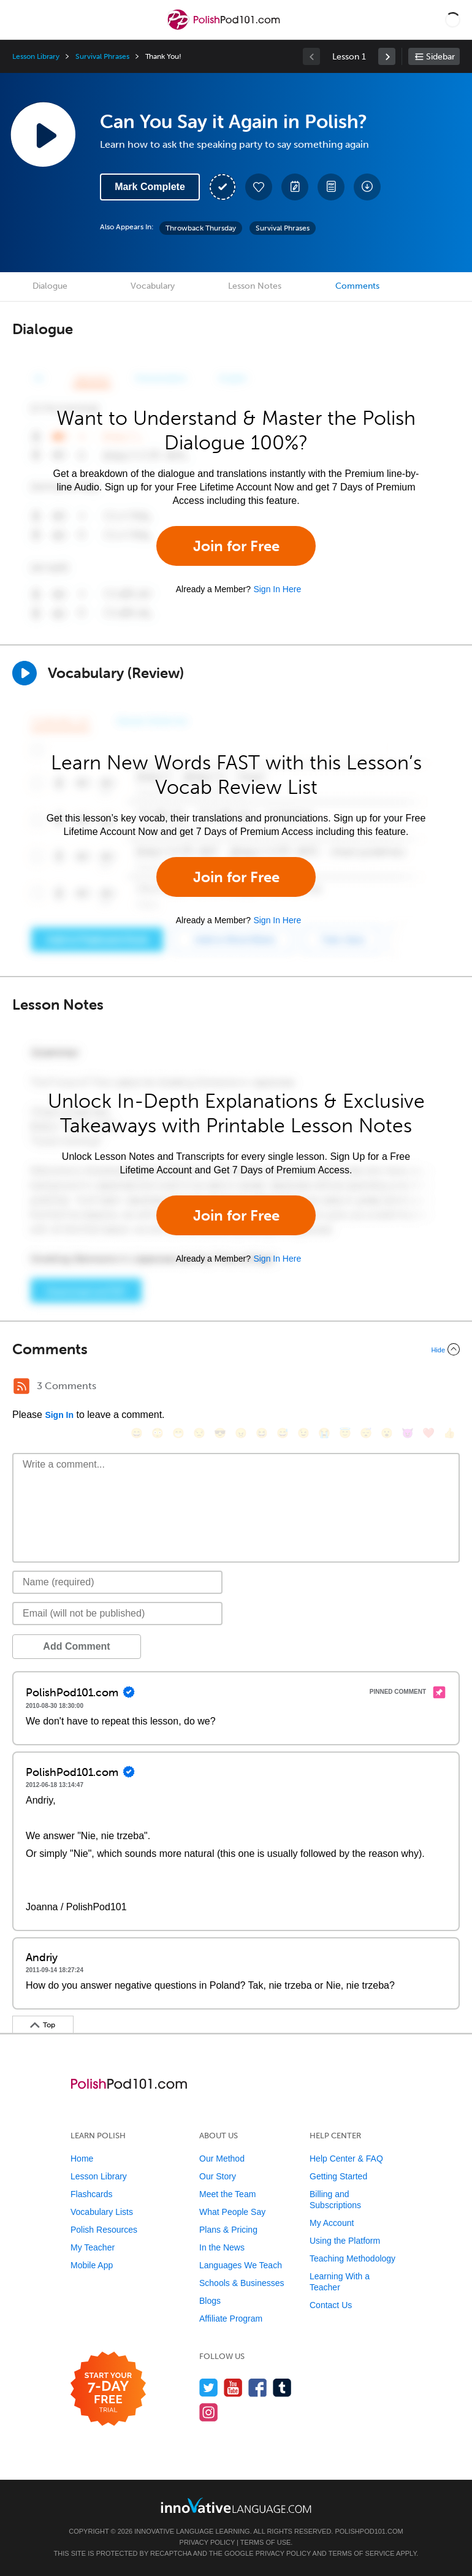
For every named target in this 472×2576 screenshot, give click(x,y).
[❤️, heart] (428, 1433)
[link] (386, 56)
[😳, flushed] (157, 1433)
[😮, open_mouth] (386, 1433)
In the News (222, 2247)
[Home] (225, 28)
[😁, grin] (178, 1433)
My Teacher (92, 2247)
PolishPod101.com (369, 2531)
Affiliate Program (230, 2318)
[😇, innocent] (345, 1433)
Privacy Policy (207, 2542)
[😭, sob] (324, 1433)
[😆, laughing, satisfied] (261, 1433)
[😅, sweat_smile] (282, 1433)
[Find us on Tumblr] (282, 2387)
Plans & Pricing (228, 2230)
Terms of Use (265, 2542)
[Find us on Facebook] (257, 2387)
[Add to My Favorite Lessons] (258, 186)
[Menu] (19, 19)
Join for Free (236, 546)
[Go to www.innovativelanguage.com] (236, 2505)
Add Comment (76, 1646)
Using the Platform (345, 2241)
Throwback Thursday (201, 228)
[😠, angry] (240, 1433)
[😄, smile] (136, 1433)
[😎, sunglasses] (220, 1433)
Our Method (222, 2158)
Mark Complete (150, 186)
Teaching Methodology (352, 2258)
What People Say (232, 2212)
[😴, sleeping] (366, 1433)
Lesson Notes (254, 286)
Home (81, 2158)
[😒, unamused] (199, 1433)
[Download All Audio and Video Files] (367, 186)
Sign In (59, 1415)
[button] (452, 19)
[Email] (117, 1613)
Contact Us (331, 2305)
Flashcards (91, 2194)
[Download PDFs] (331, 186)
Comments (357, 286)
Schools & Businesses (241, 2283)
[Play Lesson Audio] (42, 134)
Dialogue (49, 286)
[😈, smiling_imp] (407, 1433)
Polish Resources (103, 2230)
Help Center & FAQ (346, 2158)
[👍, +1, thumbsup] (449, 1433)
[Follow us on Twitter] (208, 2387)
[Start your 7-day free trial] (108, 2389)
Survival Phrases (102, 56)
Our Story (217, 2176)
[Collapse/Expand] (236, 1349)
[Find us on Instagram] (208, 2412)
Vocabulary (153, 286)
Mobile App (91, 2265)
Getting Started (338, 2176)
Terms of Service (362, 2553)
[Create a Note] (294, 186)
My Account (332, 2223)
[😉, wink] (303, 1433)
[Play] (24, 673)
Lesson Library (35, 56)
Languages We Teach (240, 2265)
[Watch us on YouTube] (233, 2387)
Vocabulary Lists (101, 2212)
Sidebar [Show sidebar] (440, 56)
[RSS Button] (21, 1386)
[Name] (117, 1582)
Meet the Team (227, 2194)
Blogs (210, 2301)
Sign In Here (277, 589)
